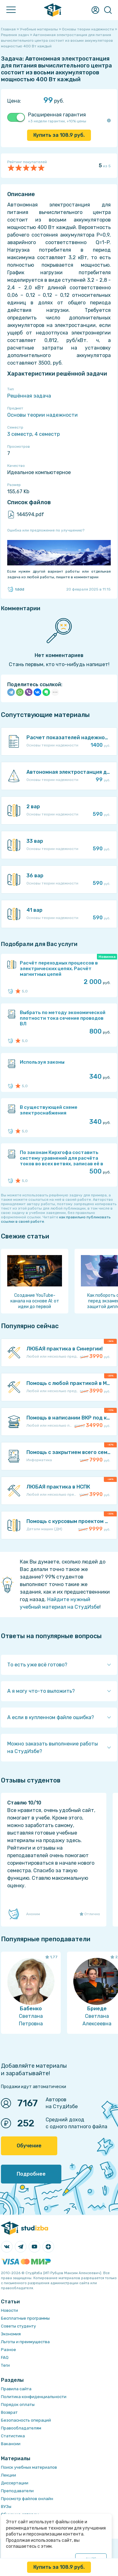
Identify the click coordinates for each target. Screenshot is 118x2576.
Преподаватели (17, 2490)
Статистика (13, 2436)
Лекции (8, 2475)
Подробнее (31, 2174)
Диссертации (14, 2483)
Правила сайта (16, 2388)
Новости (9, 2310)
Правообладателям (21, 2428)
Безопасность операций (26, 2420)
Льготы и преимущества (25, 2341)
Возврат (9, 2412)
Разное (8, 2349)
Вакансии (10, 2443)
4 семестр (47, 434)
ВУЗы (6, 2506)
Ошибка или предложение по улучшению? (45, 530)
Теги (5, 2365)
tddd (15, 589)
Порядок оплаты (18, 2404)
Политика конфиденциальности (33, 2396)
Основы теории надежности (42, 415)
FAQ (4, 2357)
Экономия (11, 2334)
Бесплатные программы (25, 2318)
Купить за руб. (59, 135)
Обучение (29, 2146)
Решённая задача (29, 396)
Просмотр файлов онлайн (27, 2498)
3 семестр (19, 434)
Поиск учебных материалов (29, 2467)
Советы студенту (18, 2326)
